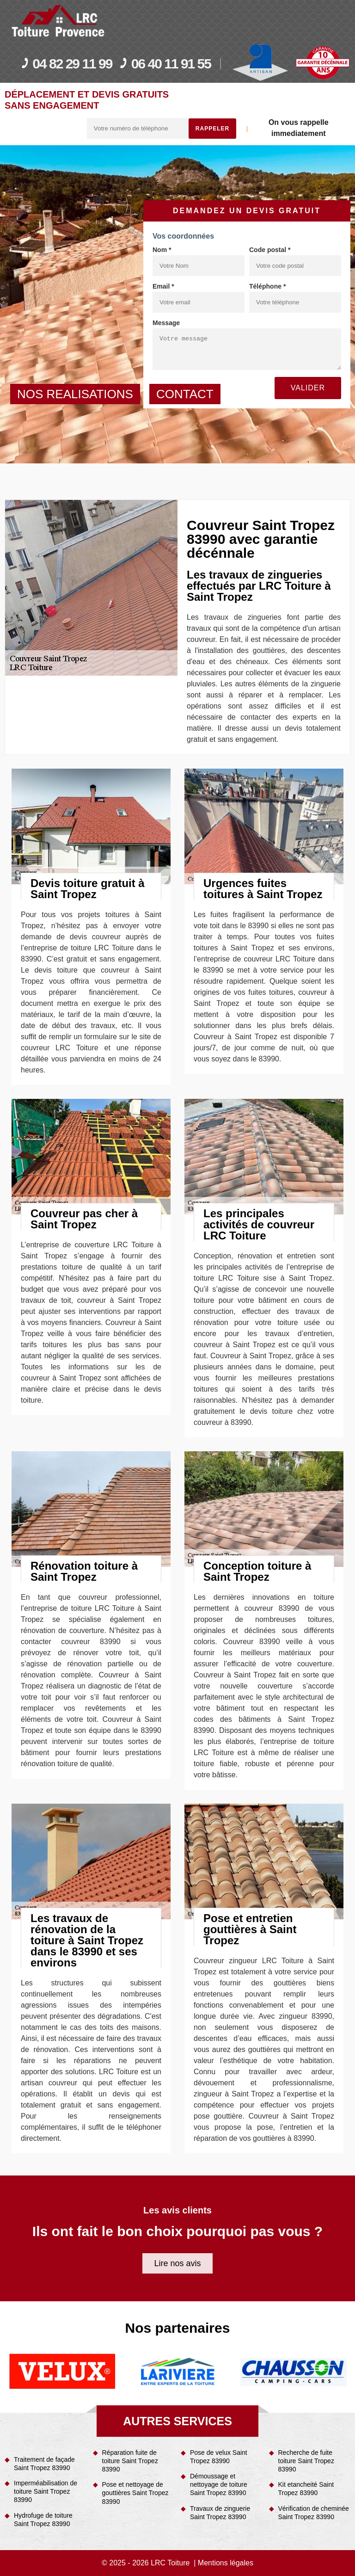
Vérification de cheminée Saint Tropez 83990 (313, 2513)
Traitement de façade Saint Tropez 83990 (44, 2463)
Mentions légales (225, 2563)
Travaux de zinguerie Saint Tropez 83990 (220, 2513)
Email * (163, 286)
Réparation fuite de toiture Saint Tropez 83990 (130, 2461)
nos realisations (75, 394)
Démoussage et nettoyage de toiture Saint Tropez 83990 (218, 2484)
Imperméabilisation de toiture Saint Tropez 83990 (45, 2491)
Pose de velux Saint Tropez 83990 (218, 2457)
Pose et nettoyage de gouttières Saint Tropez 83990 (135, 2493)
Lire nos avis (177, 2263)
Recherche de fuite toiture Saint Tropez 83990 (306, 2461)
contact (185, 394)
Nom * (162, 249)
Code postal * (269, 249)
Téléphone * (267, 286)
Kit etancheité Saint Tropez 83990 (306, 2488)
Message (166, 323)
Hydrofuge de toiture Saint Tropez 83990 (43, 2519)
